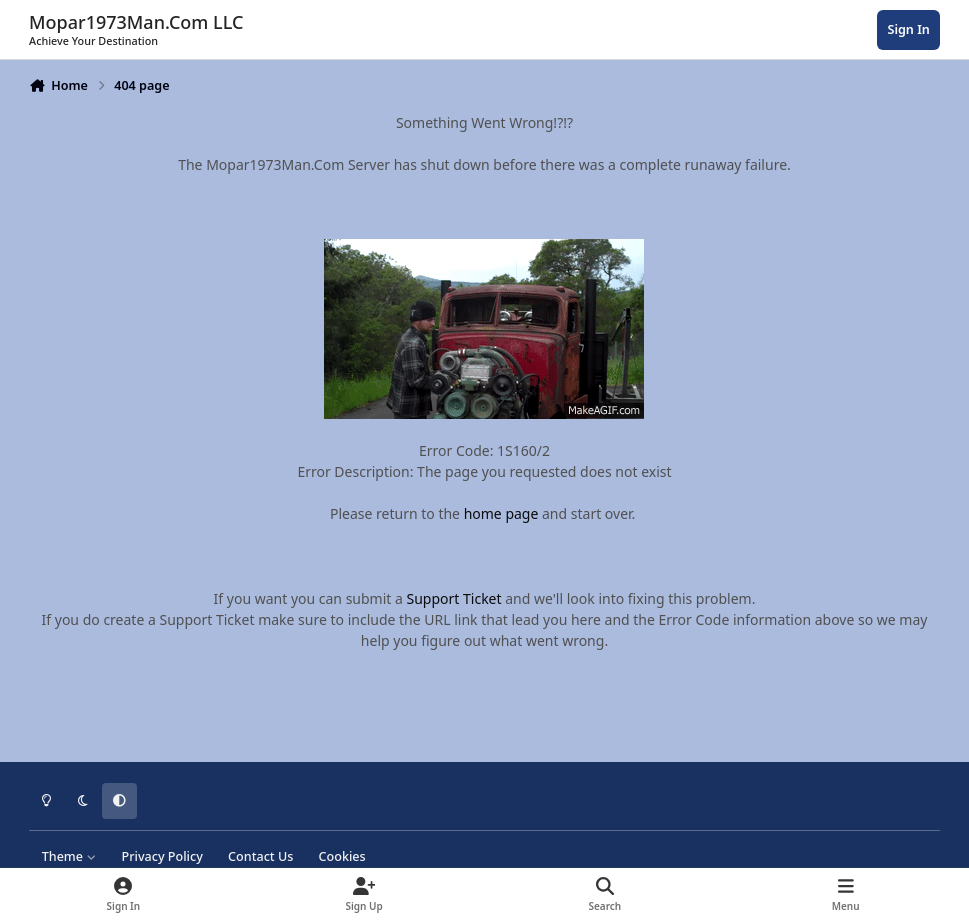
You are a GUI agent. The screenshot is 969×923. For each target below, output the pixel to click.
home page (501, 513)
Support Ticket (454, 598)
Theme (69, 856)
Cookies (342, 856)
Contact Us (260, 856)
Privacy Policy (161, 856)
